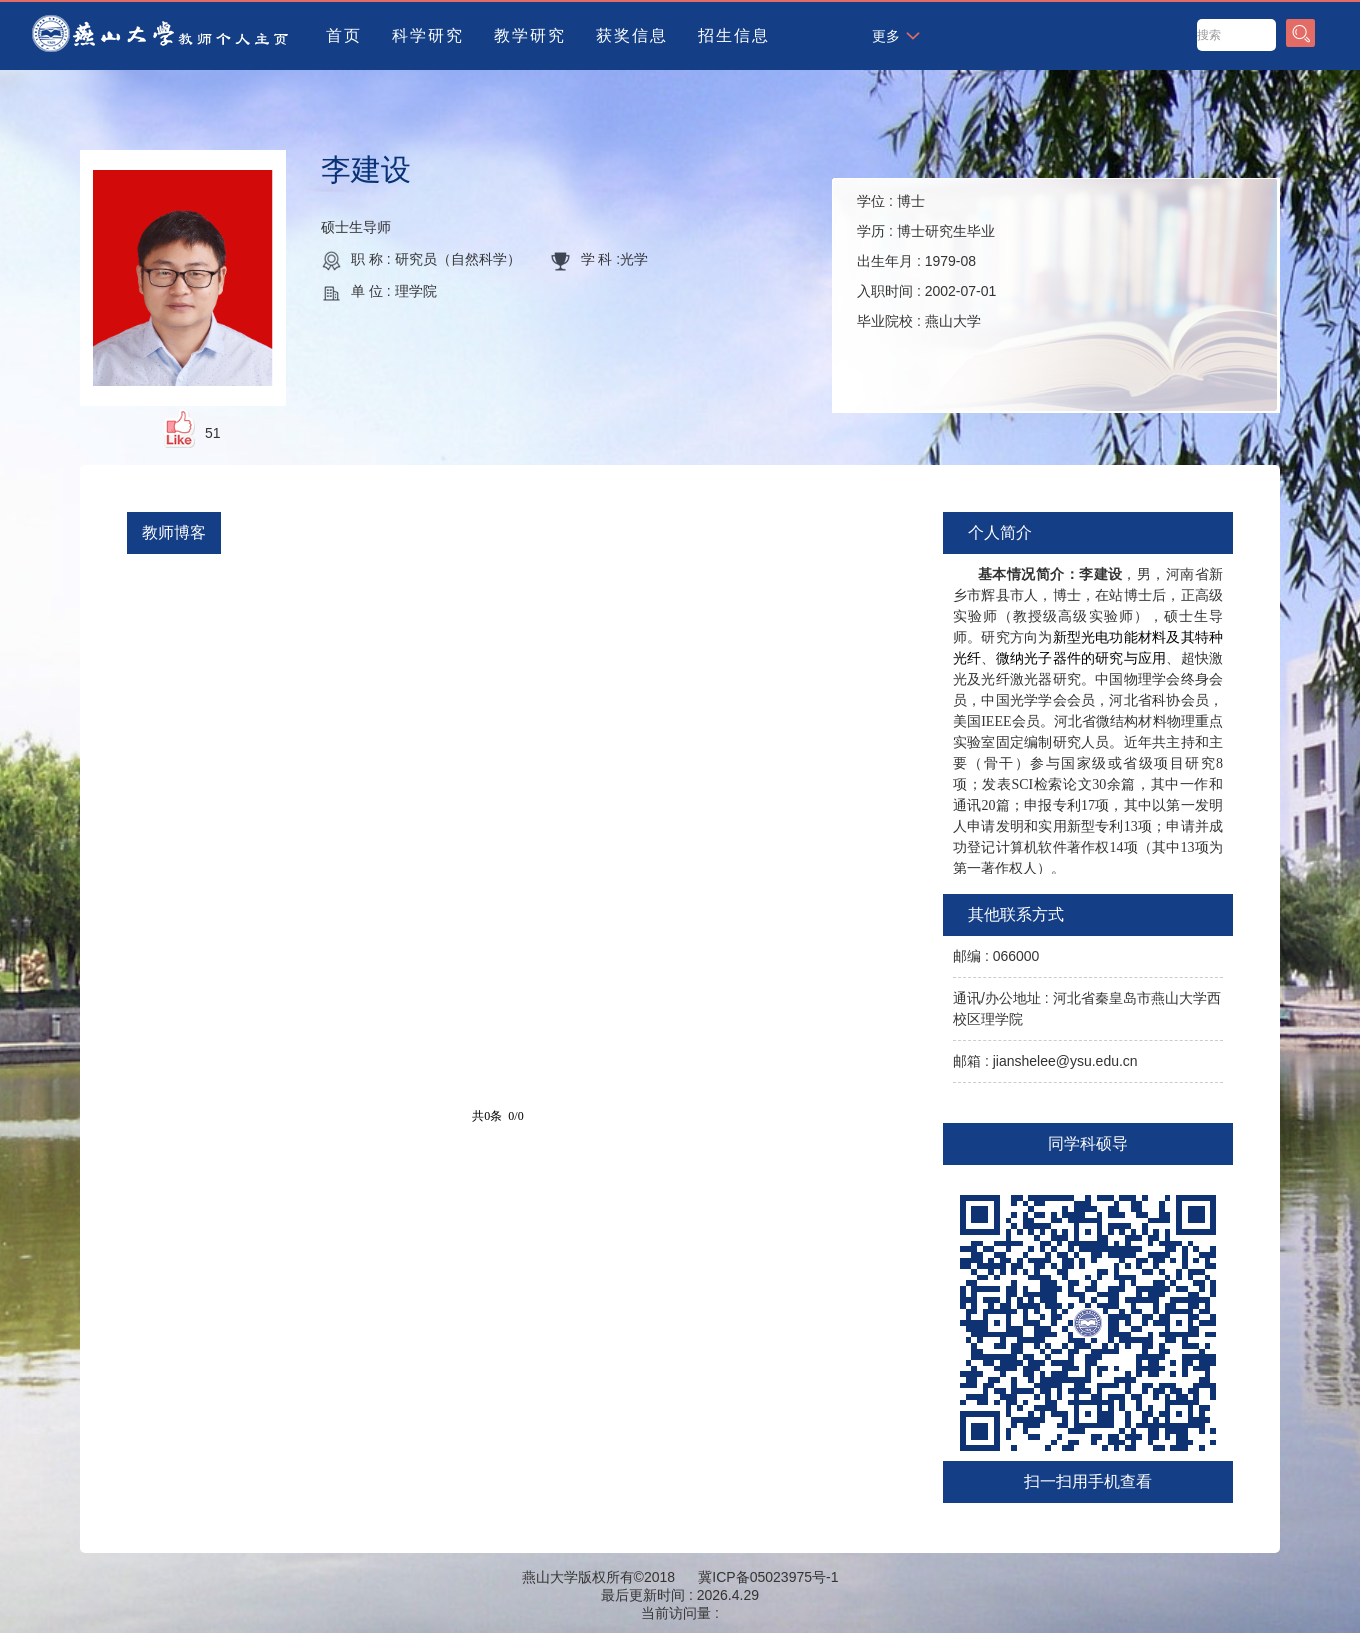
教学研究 (530, 35)
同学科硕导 (1088, 1143)
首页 (344, 35)
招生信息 (734, 35)
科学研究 (428, 35)
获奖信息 (632, 35)
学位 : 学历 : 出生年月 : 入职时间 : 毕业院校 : (926, 261)
